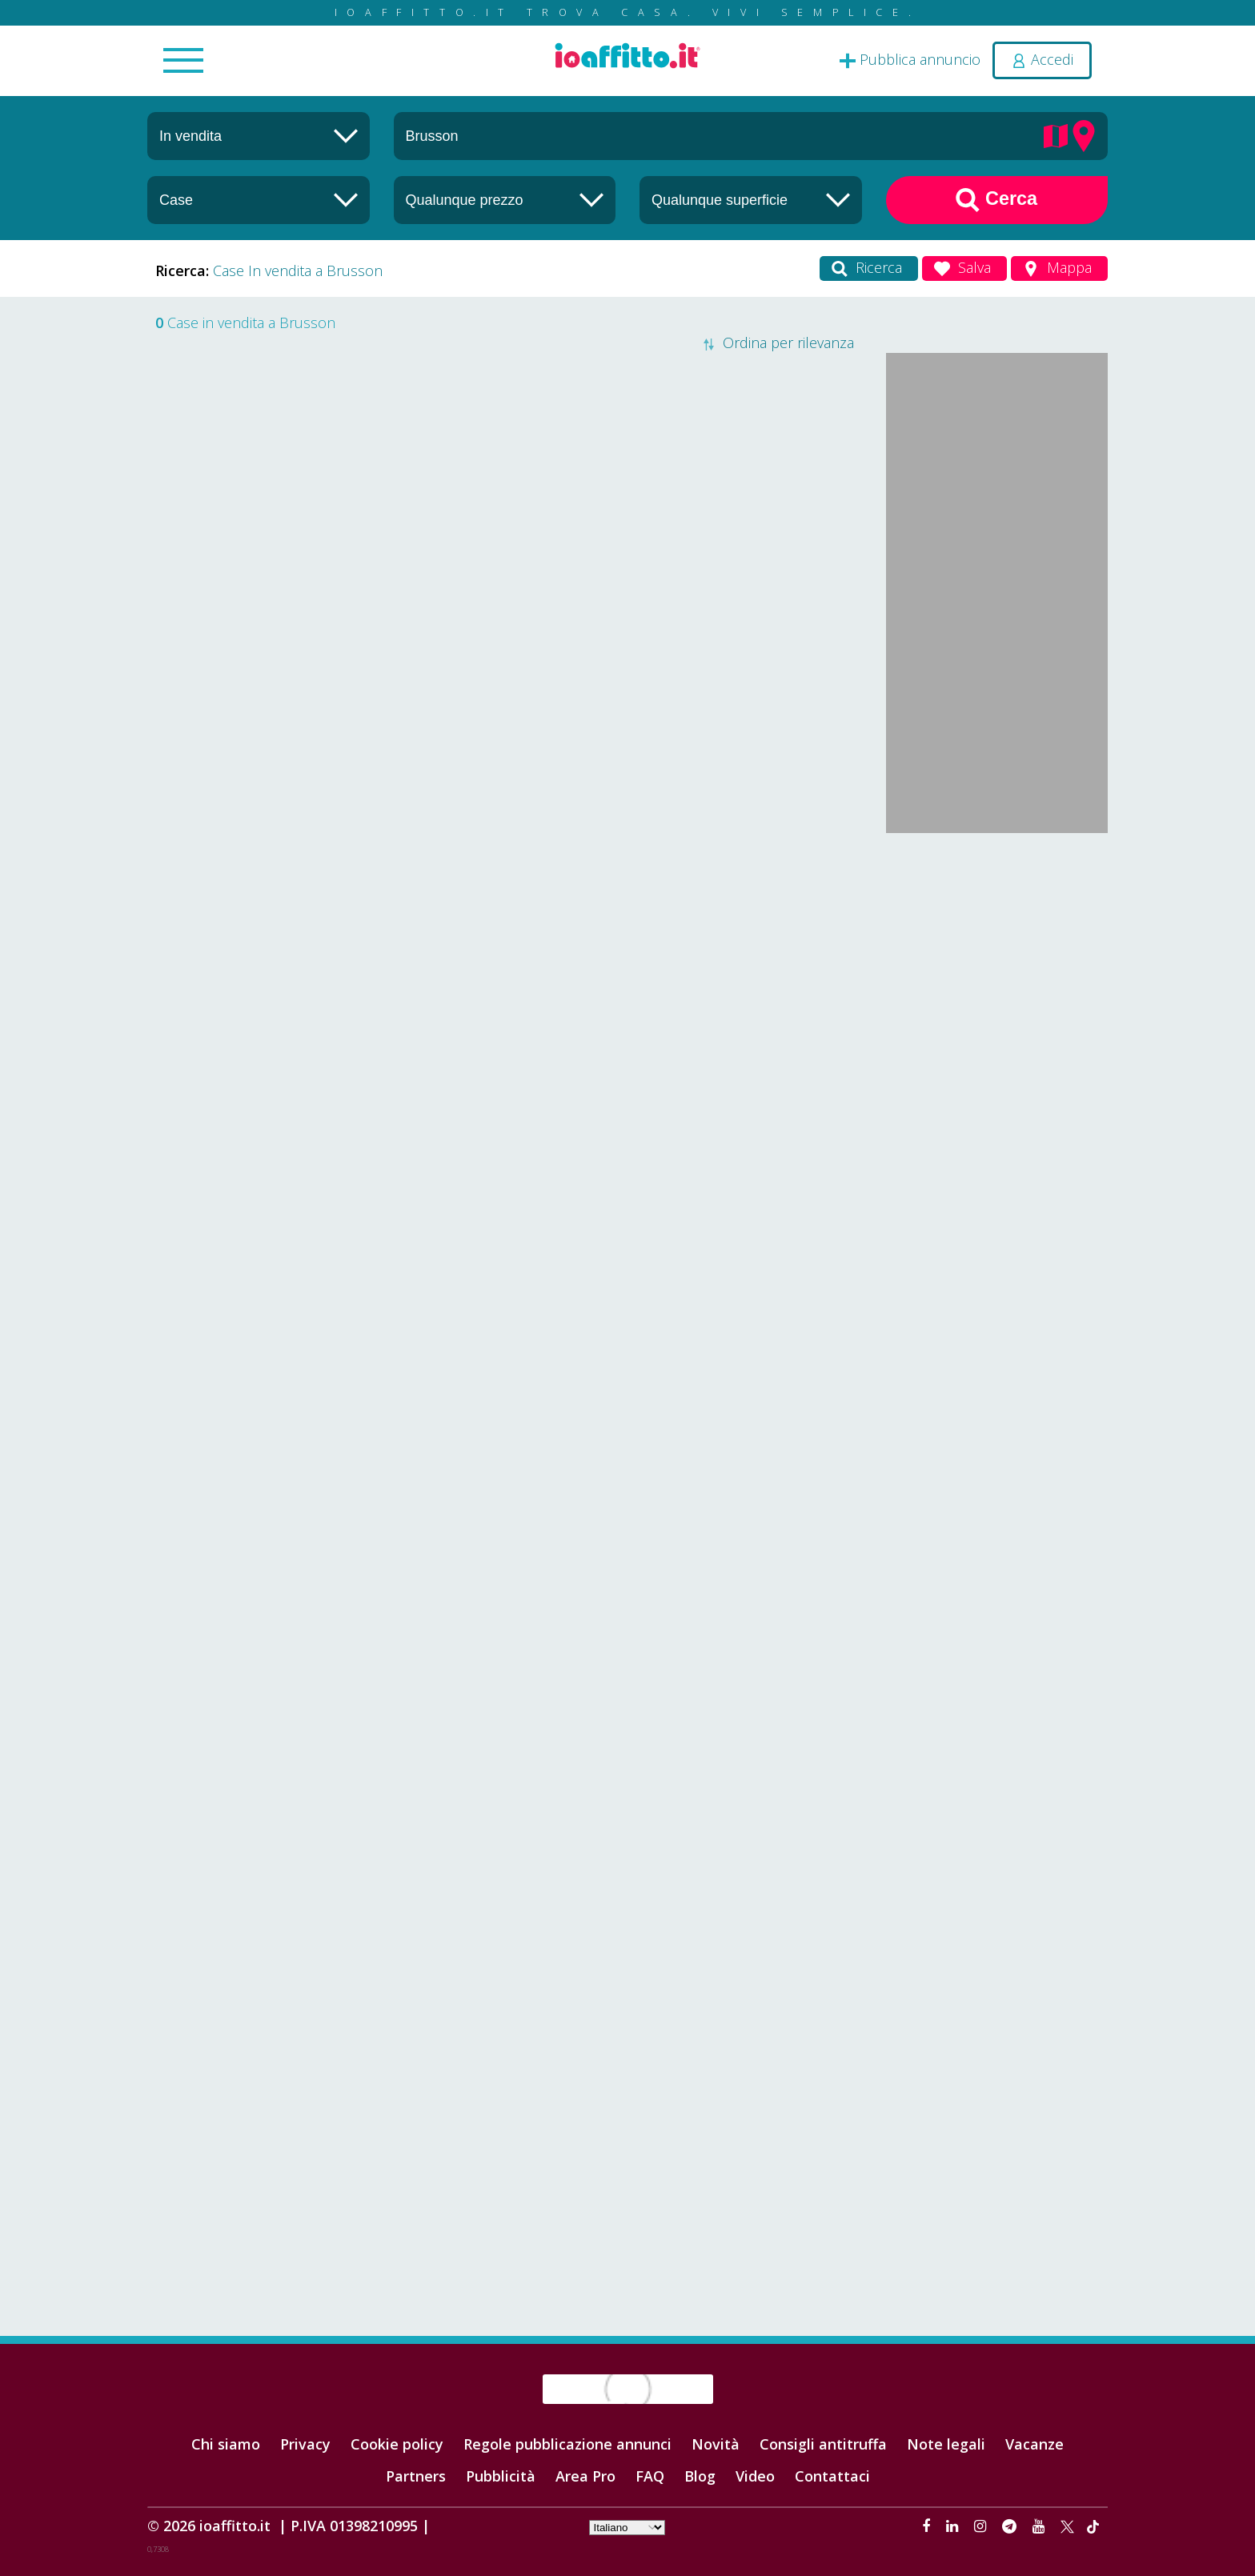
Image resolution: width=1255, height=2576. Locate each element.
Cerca (996, 200)
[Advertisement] (997, 1089)
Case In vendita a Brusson (298, 270)
